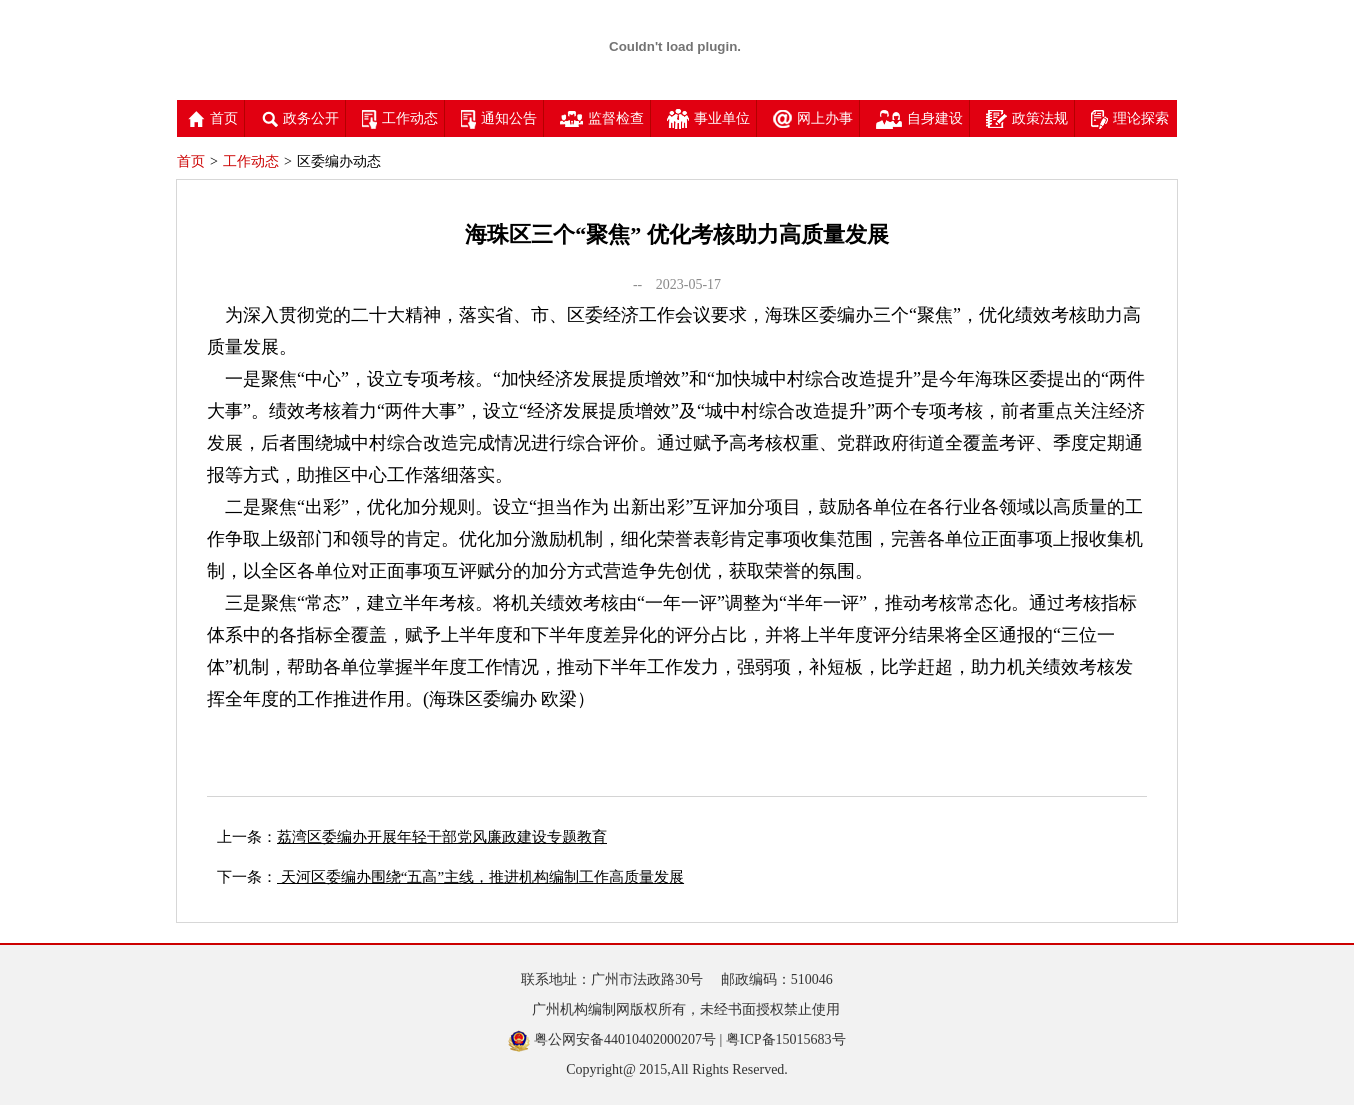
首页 (213, 118)
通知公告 (499, 118)
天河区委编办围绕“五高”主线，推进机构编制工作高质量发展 (480, 877)
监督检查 (602, 118)
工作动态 (400, 118)
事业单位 (708, 118)
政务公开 (300, 118)
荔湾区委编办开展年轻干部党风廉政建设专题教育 (442, 837)
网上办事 (813, 118)
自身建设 (919, 118)
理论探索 (1130, 118)
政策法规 (1027, 118)
